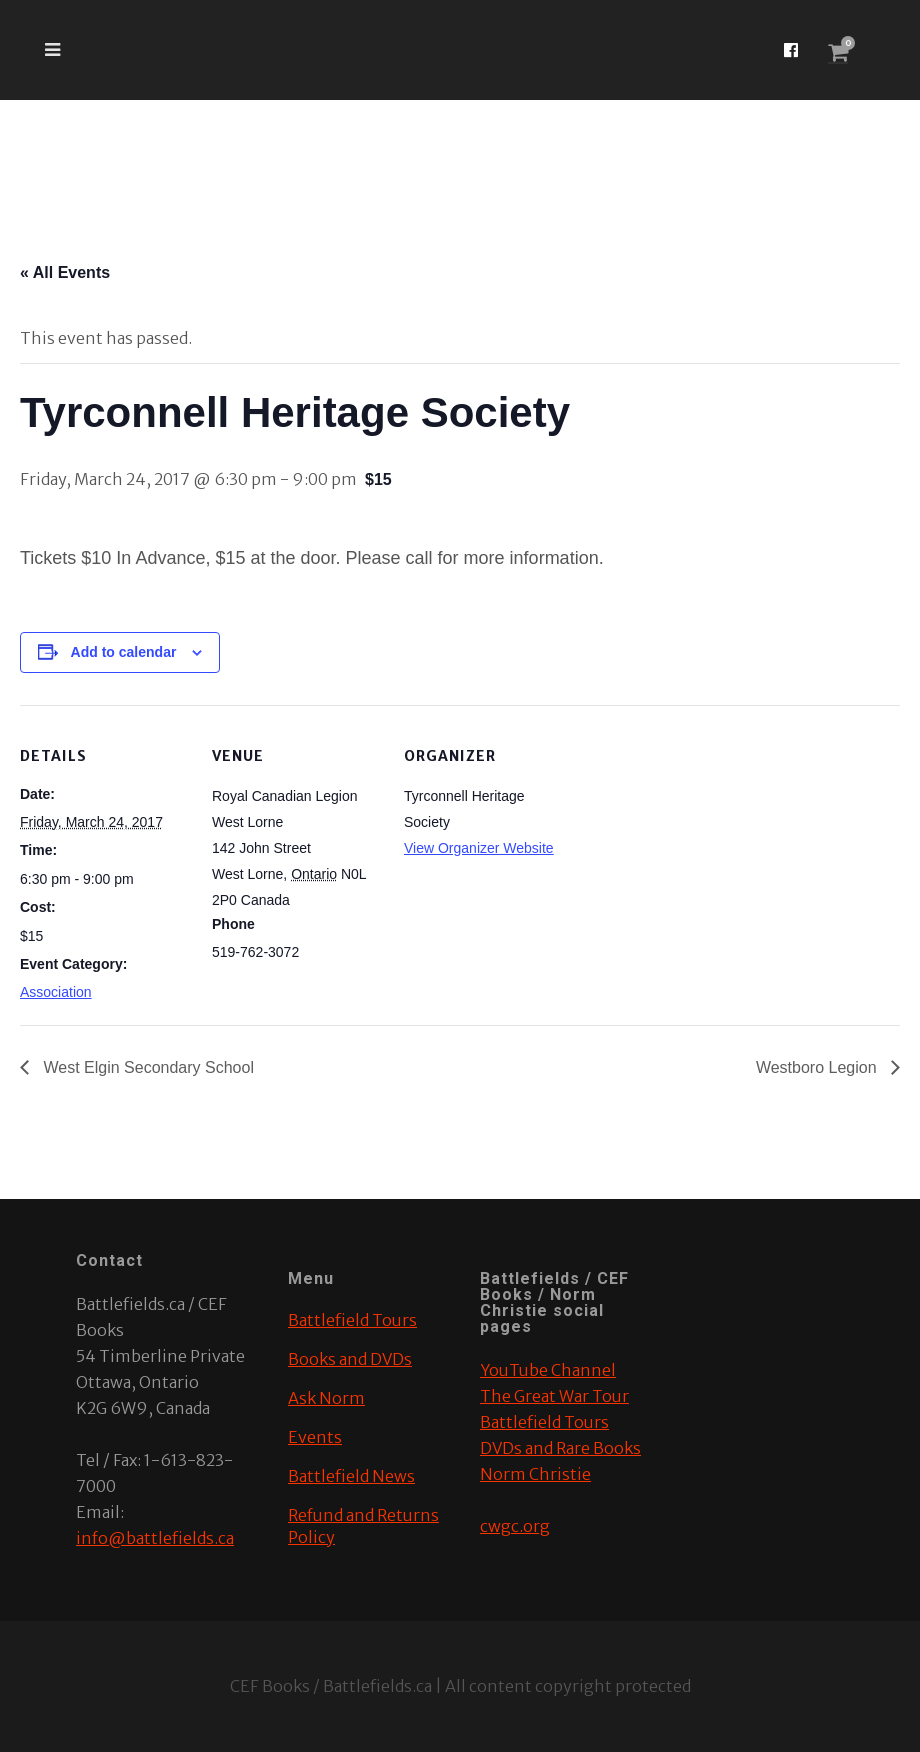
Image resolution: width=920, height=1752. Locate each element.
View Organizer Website (479, 848)
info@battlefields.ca (155, 1538)
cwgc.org (515, 1526)
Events (315, 1437)
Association (56, 992)
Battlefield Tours (352, 1320)
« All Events (65, 272)
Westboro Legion (818, 1067)
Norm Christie (535, 1474)
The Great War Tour (554, 1396)
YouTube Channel (548, 1370)
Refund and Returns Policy (363, 1526)
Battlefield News (351, 1476)
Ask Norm (326, 1398)
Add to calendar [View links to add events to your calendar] (124, 652)
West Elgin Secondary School (146, 1067)
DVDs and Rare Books (560, 1448)
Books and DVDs (350, 1359)
